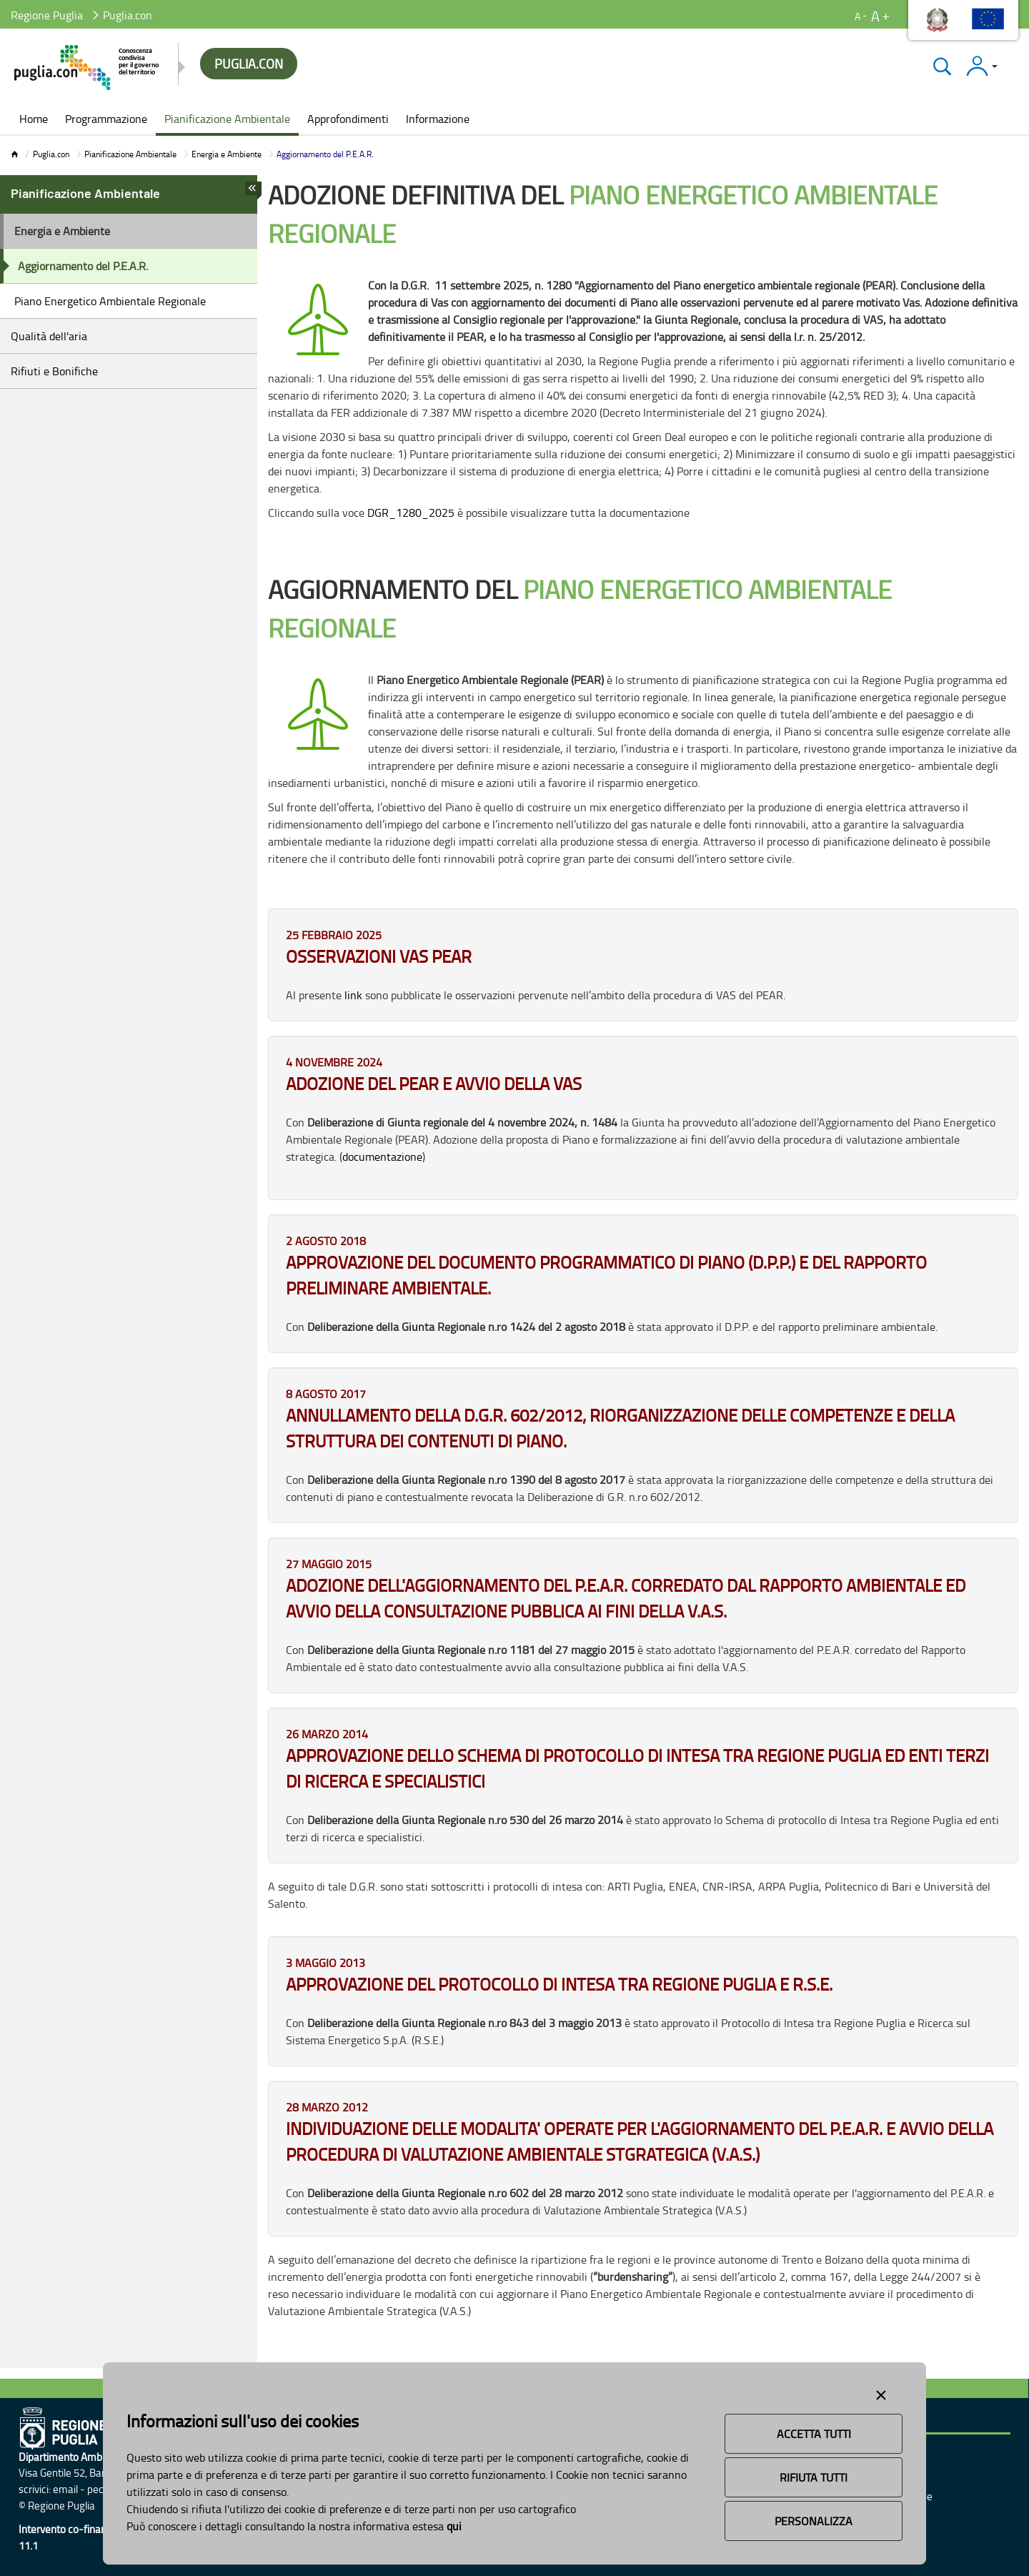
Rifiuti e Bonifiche (54, 371)
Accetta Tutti (814, 2434)
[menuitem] (33, 120)
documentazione (382, 1156)
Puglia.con (51, 154)
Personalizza (813, 2521)
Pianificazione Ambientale (130, 154)
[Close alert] (881, 2392)
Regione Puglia (47, 15)
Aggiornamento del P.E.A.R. (83, 266)
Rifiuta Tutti (813, 2477)
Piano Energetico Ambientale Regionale (110, 301)
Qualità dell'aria (49, 336)
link (353, 995)
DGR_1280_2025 (410, 512)
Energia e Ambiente (227, 154)
